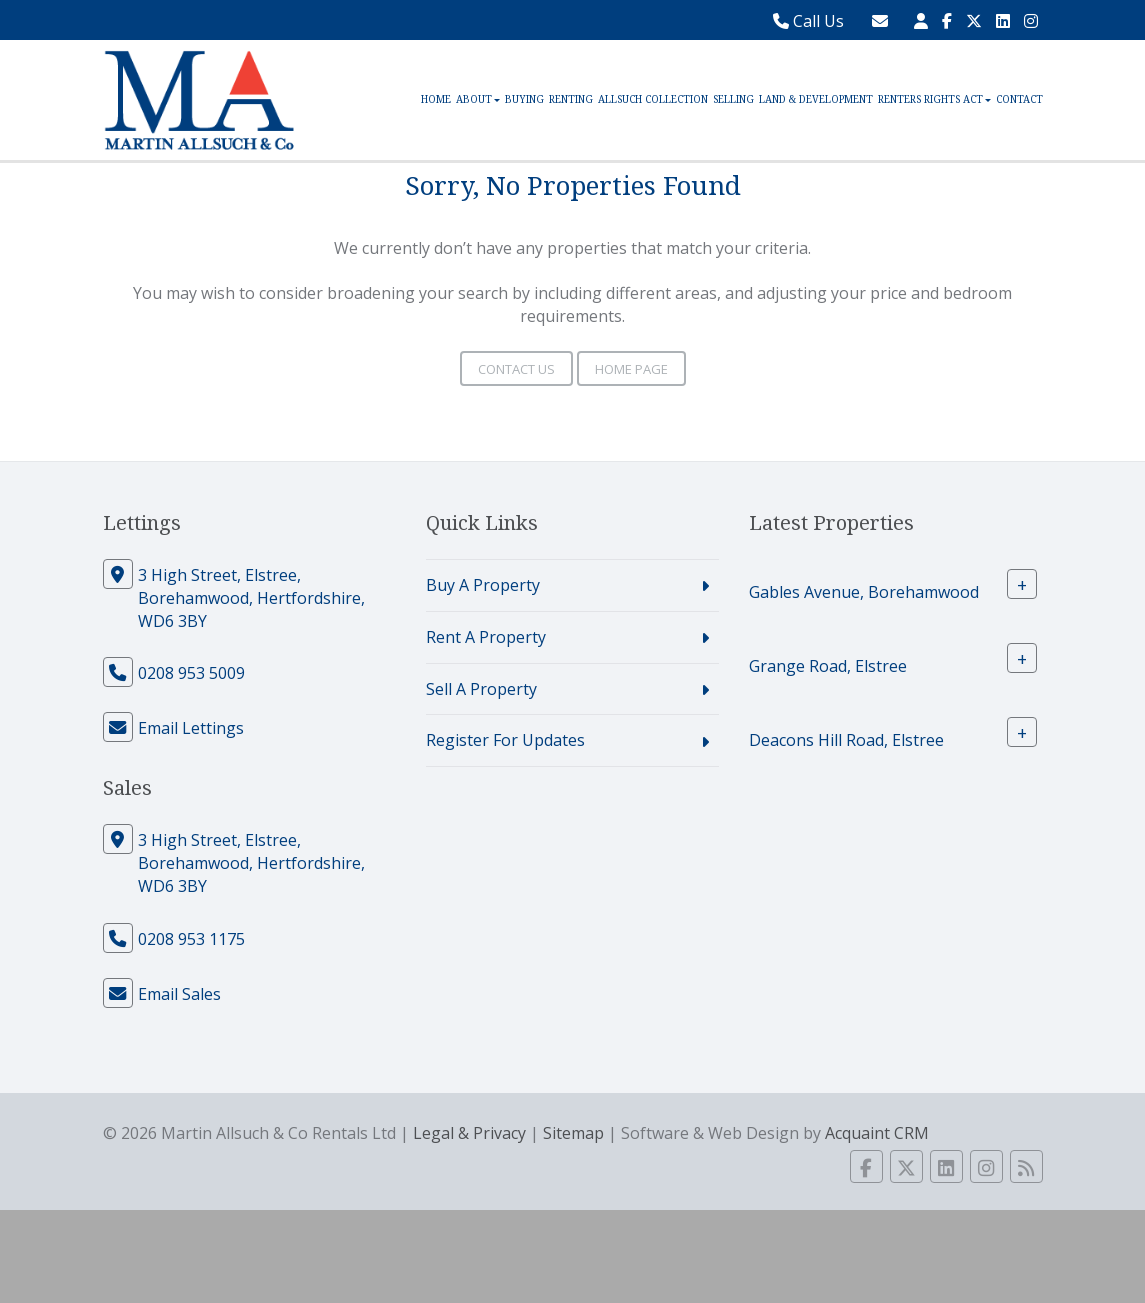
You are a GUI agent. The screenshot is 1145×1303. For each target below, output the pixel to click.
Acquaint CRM (877, 1133)
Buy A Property (483, 585)
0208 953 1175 (191, 939)
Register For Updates (505, 740)
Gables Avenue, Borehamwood (864, 592)
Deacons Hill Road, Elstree (846, 740)
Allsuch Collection (653, 99)
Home (436, 99)
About (478, 99)
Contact (1019, 99)
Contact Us (516, 369)
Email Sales (179, 994)
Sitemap (573, 1133)
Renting (571, 99)
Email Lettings (191, 728)
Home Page (631, 369)
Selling (733, 99)
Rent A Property (486, 637)
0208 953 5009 (191, 673)
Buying (524, 99)
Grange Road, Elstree (828, 666)
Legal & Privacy (469, 1133)
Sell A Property (481, 689)
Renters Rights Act (934, 99)
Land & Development (816, 99)
